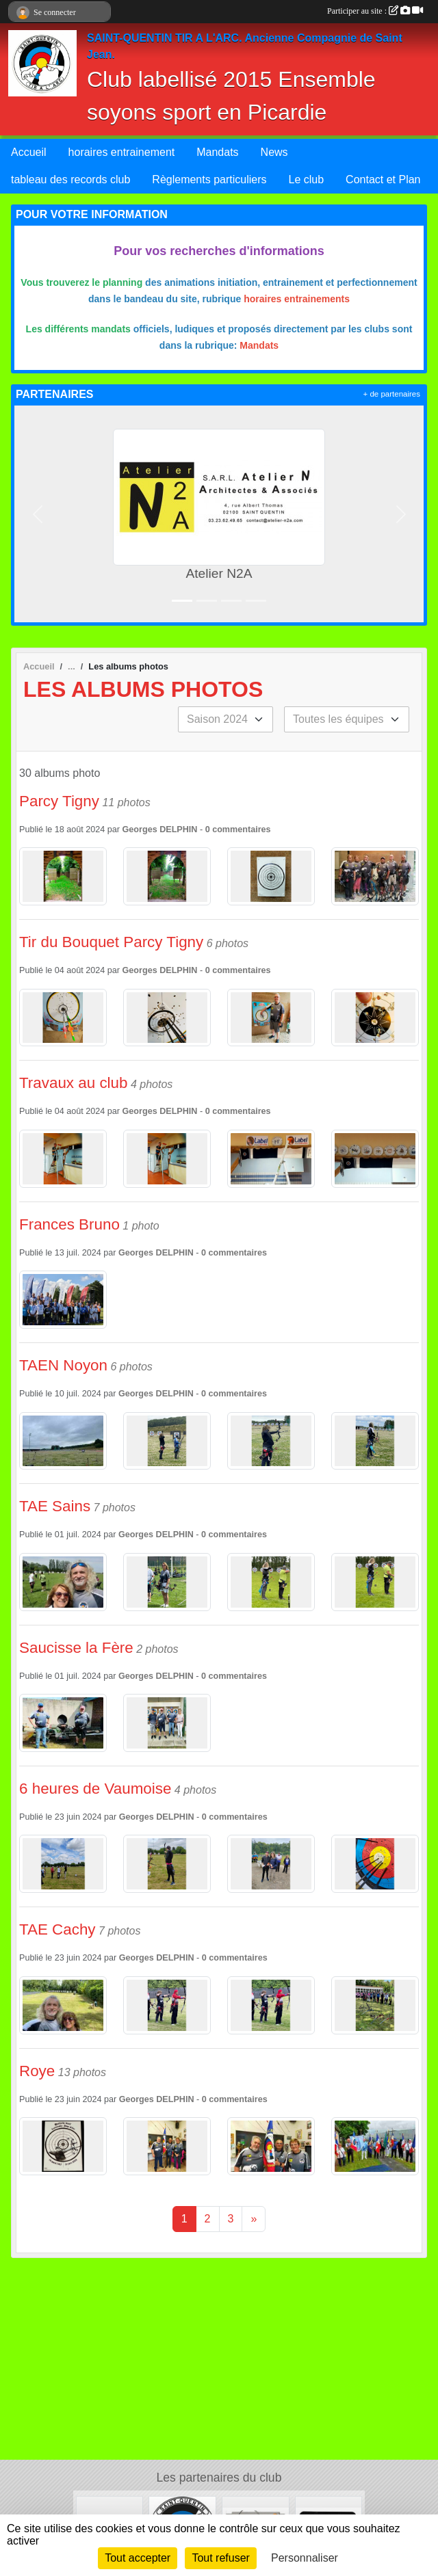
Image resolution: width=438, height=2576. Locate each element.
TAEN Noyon (63, 1365)
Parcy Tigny (59, 801)
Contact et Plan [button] (383, 179)
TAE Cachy (57, 1929)
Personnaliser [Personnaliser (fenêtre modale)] (304, 2558)
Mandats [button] (217, 152)
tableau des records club (70, 179)
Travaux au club (73, 1082)
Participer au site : (375, 11)
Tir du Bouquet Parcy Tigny (111, 942)
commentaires (241, 829)
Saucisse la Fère (76, 1647)
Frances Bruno (69, 1224)
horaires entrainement (121, 152)
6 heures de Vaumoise (95, 1788)
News (274, 152)
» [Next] (253, 2219)
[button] (37, 514)
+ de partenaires (391, 394)
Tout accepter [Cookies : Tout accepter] (137, 2558)
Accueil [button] (29, 152)
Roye (37, 2071)
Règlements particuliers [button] (209, 179)
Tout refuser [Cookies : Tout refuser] (220, 2558)
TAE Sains (54, 1506)
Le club (306, 179)
